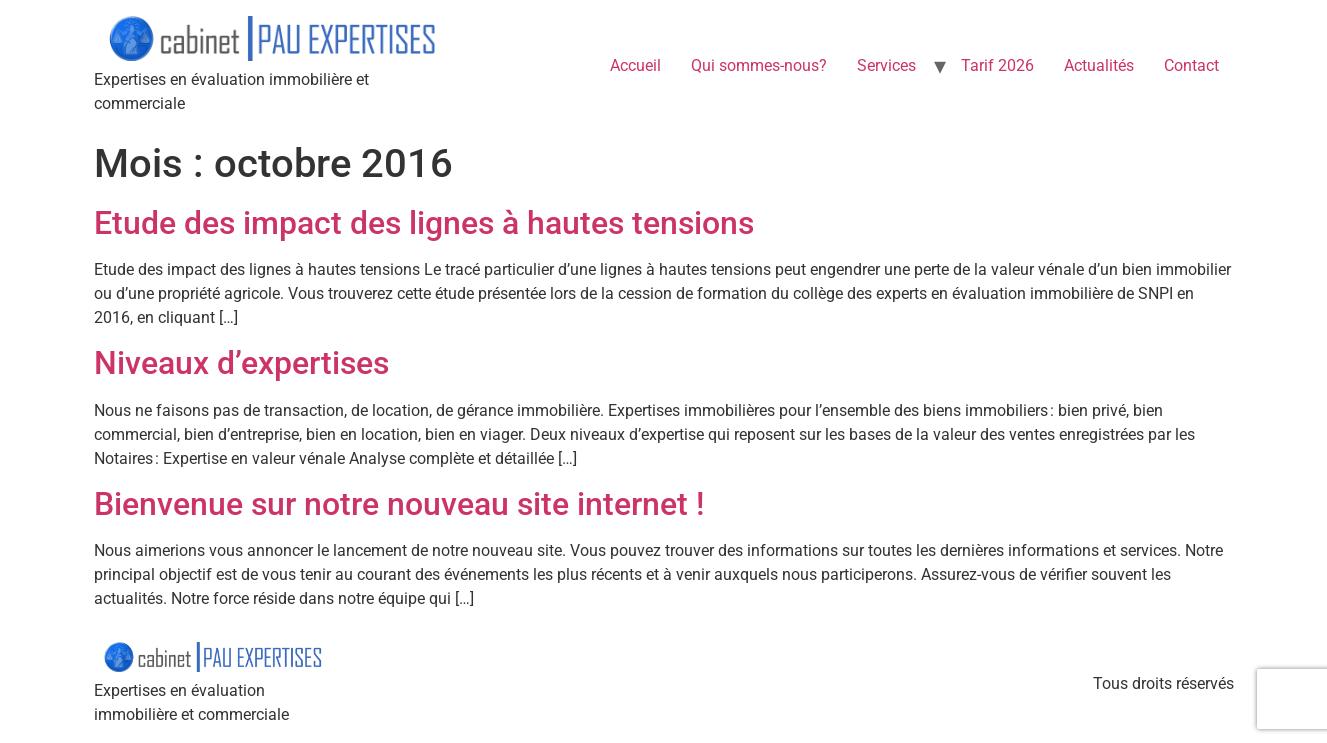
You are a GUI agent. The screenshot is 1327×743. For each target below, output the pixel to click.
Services (886, 65)
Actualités (1099, 65)
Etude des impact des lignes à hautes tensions (424, 223)
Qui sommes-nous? (759, 65)
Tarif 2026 (997, 65)
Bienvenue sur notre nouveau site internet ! (399, 504)
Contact (1191, 65)
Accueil (635, 65)
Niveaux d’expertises (241, 363)
